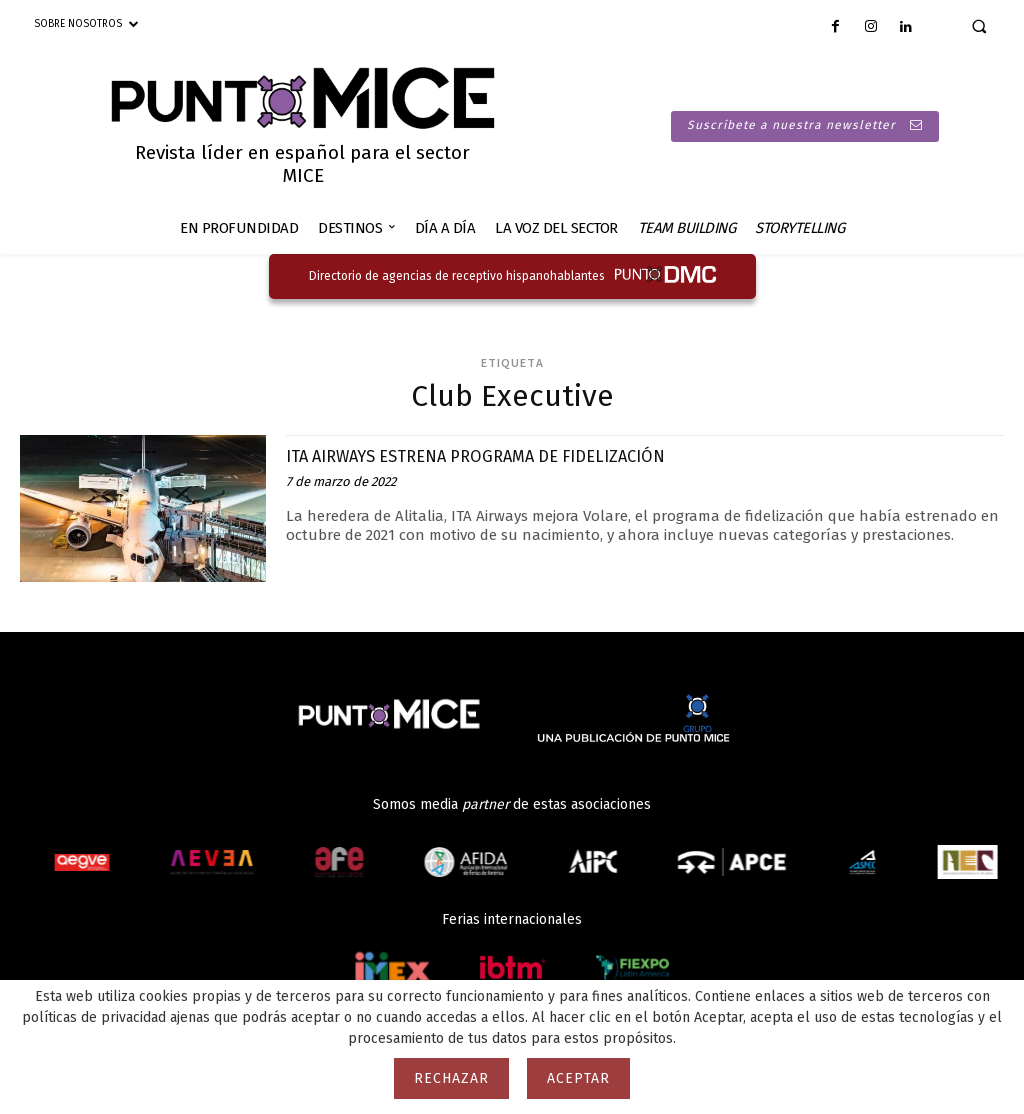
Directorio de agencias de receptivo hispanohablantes (457, 276)
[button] (979, 26)
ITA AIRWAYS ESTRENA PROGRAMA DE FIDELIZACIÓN (504, 455)
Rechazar (451, 1078)
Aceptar (578, 1078)
